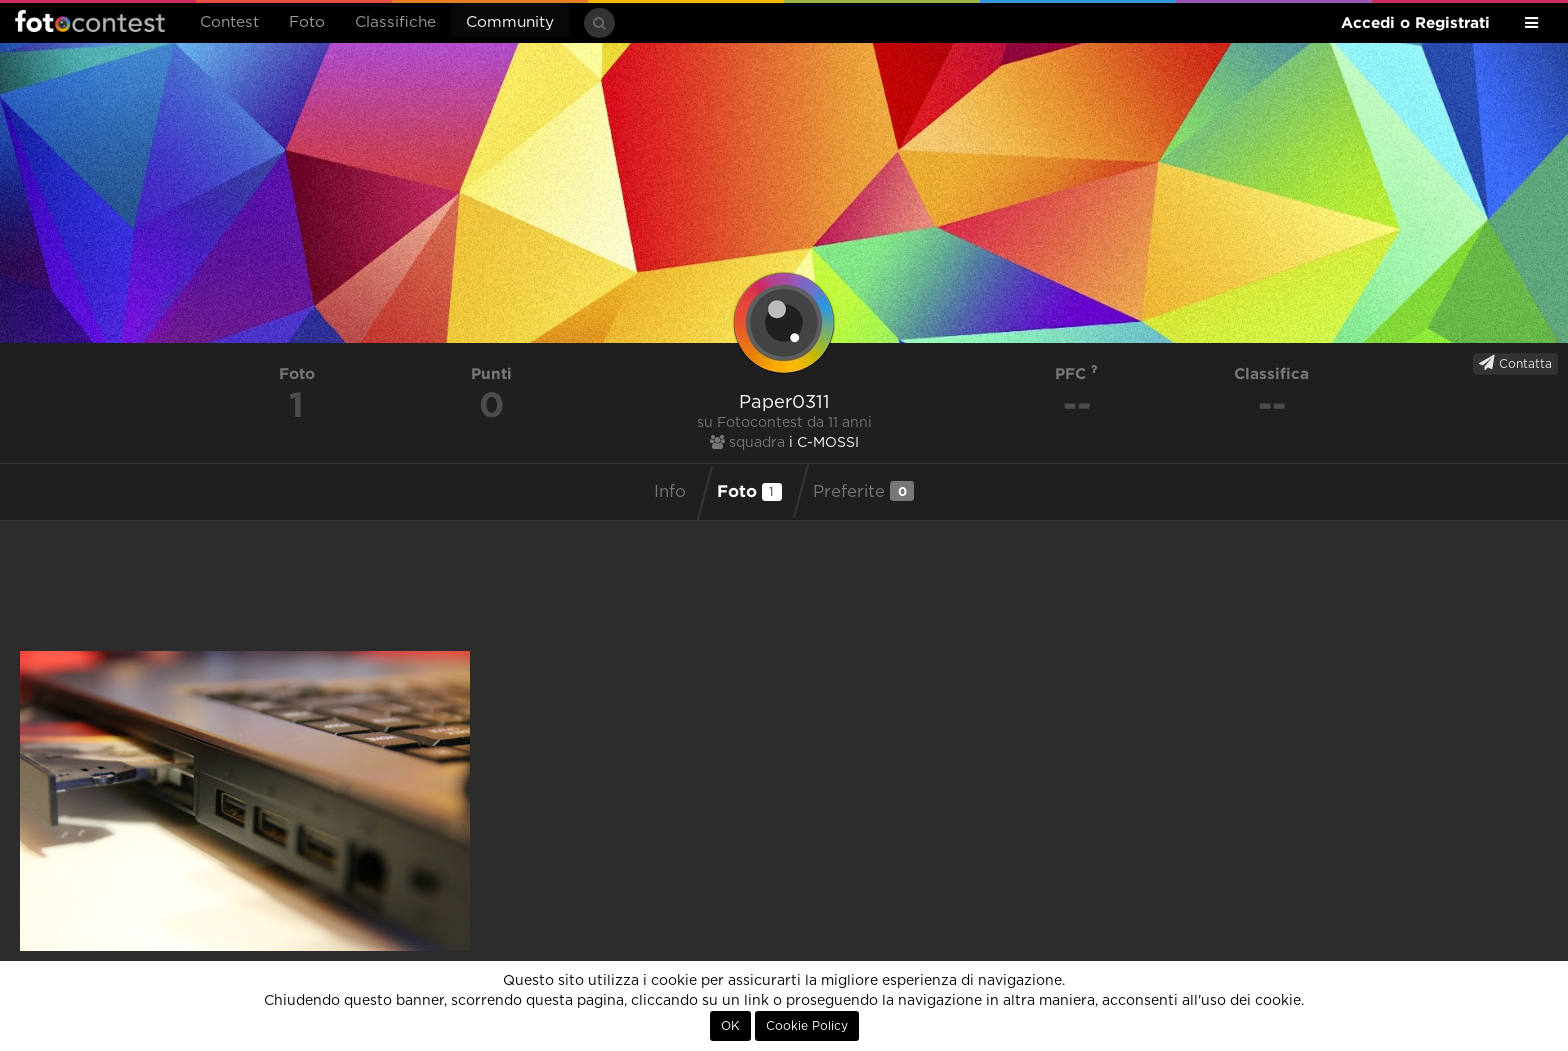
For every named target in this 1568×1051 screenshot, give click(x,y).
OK (730, 1026)
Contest (229, 22)
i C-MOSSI (824, 443)
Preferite (863, 491)
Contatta (1515, 363)
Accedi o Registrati (1415, 22)
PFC (1076, 373)
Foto (307, 22)
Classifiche (395, 22)
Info (670, 492)
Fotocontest (90, 21)
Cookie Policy (807, 1026)
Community (510, 22)
